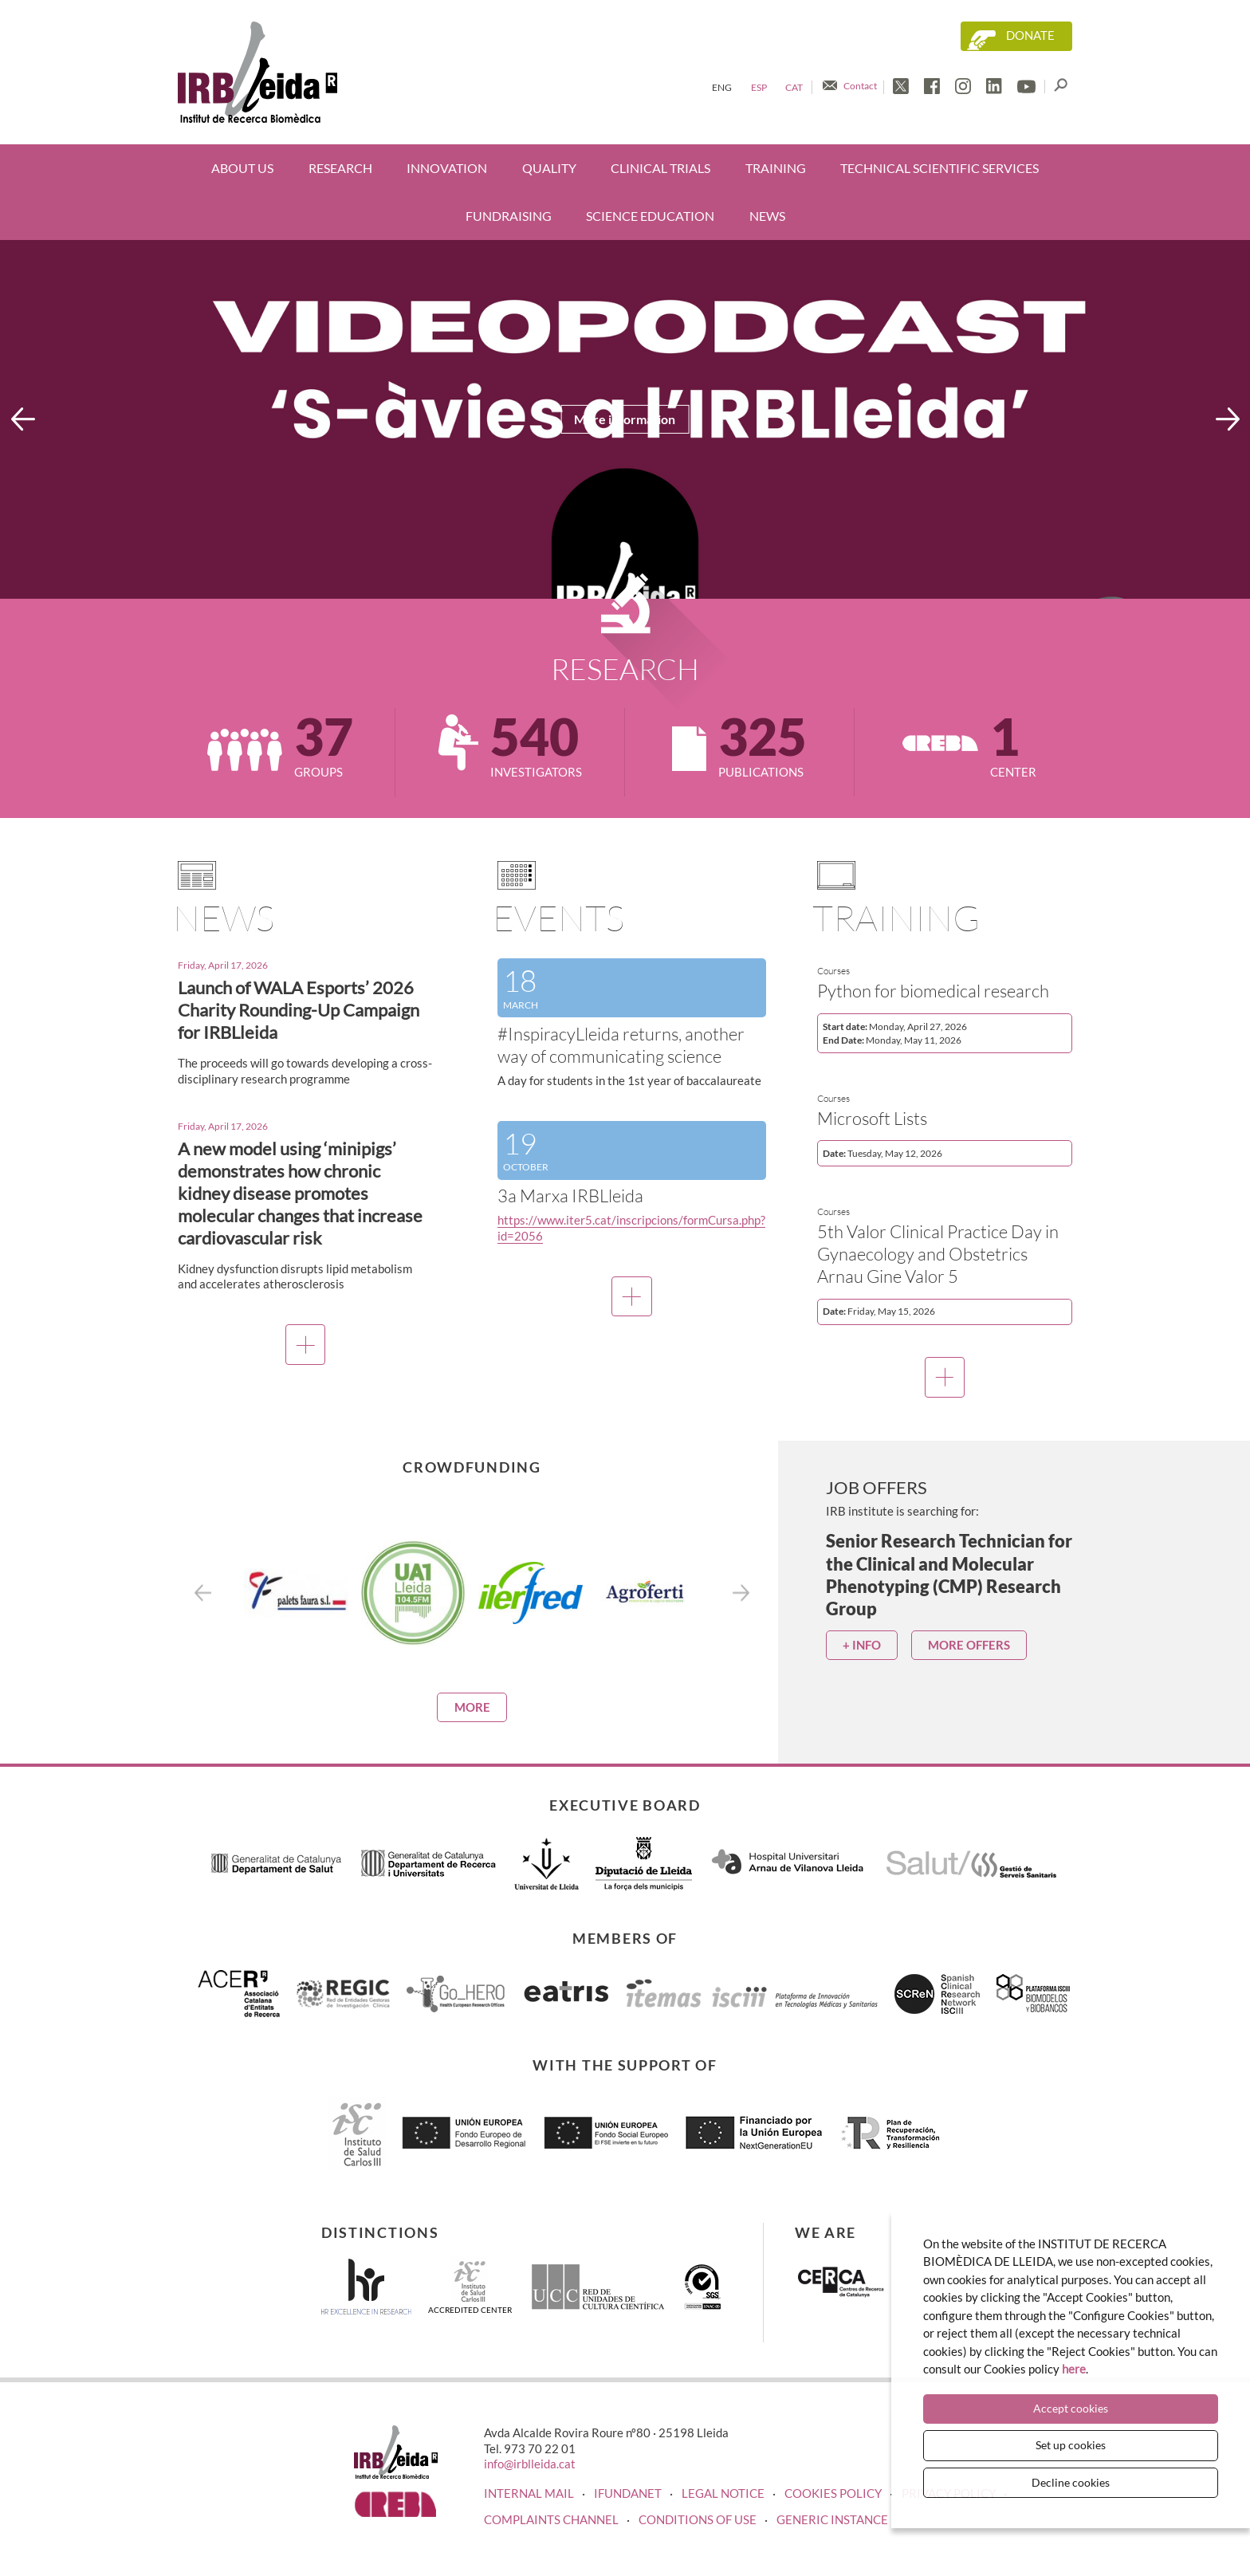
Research (340, 167)
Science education (650, 215)
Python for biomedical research (933, 990)
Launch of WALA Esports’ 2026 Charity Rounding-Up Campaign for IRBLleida (298, 1010)
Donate (1030, 35)
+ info (862, 1645)
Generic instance (832, 2519)
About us (242, 167)
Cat (794, 87)
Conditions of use (698, 2519)
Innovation (447, 167)
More (472, 1707)
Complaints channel (551, 2519)
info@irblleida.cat (530, 2463)
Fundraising (509, 215)
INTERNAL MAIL (529, 2493)
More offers (969, 1645)
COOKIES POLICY (833, 2493)
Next (1228, 419)
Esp (759, 87)
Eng (722, 87)
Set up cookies (1071, 2445)
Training (775, 167)
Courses (833, 971)
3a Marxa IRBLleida (570, 1195)
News (767, 215)
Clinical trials (660, 167)
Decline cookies (1071, 2482)
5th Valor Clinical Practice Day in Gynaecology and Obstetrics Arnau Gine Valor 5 (938, 1254)
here (1074, 2369)
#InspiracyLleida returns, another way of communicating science (621, 1045)
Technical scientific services (939, 167)
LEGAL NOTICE (723, 2493)
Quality (549, 167)
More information (624, 419)
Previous (23, 419)
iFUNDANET (628, 2493)
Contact (860, 86)
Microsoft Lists (872, 1118)
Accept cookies (1070, 2409)
